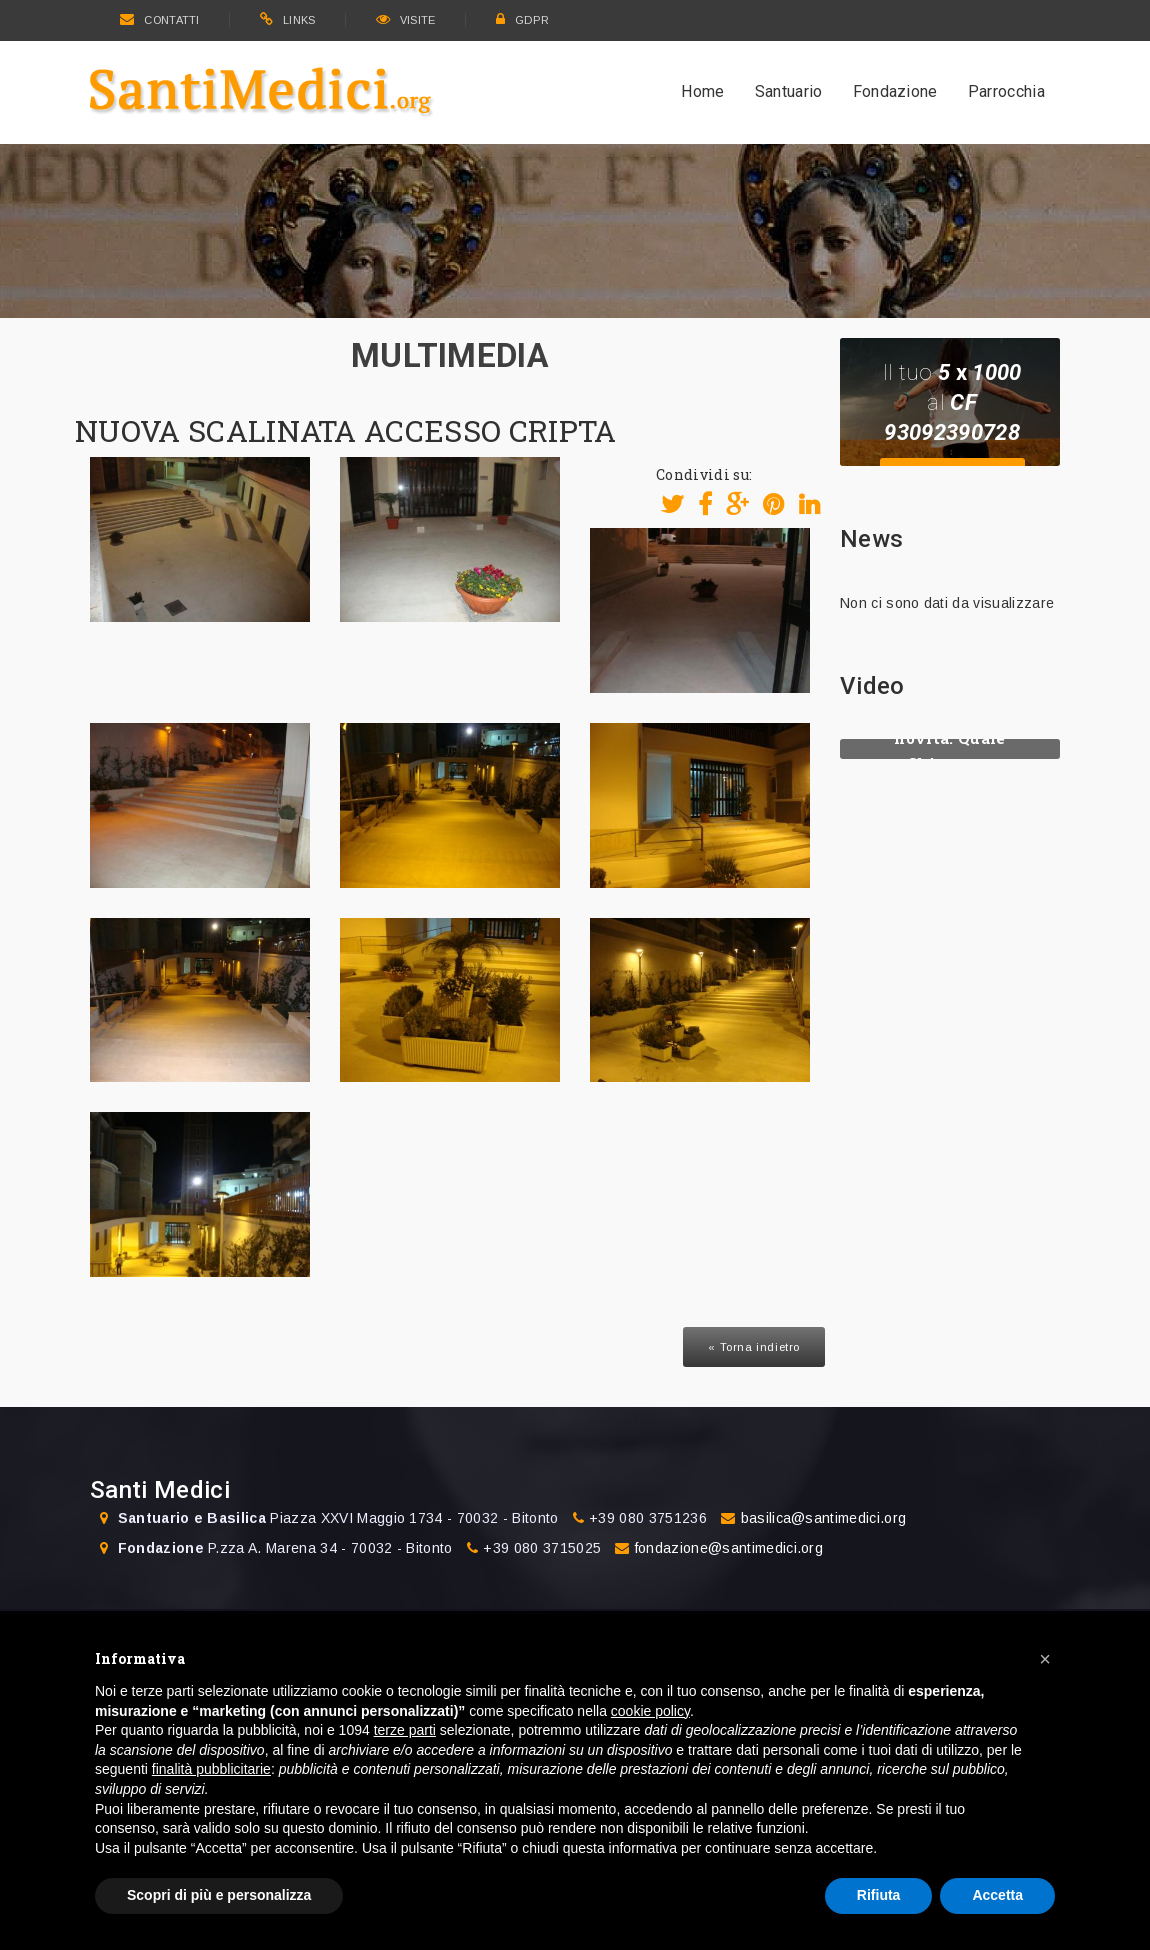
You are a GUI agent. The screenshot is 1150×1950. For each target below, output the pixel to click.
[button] (1045, 1659)
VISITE (406, 20)
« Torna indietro (754, 1347)
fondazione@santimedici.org (729, 1548)
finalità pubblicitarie (211, 1769)
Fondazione (895, 91)
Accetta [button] (997, 1895)
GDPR (523, 20)
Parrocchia (1006, 91)
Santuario (789, 91)
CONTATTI (160, 20)
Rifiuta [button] (879, 1895)
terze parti (405, 1730)
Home (702, 91)
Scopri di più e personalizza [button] (219, 1895)
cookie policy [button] (650, 1711)
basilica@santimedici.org (824, 1518)
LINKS (288, 20)
